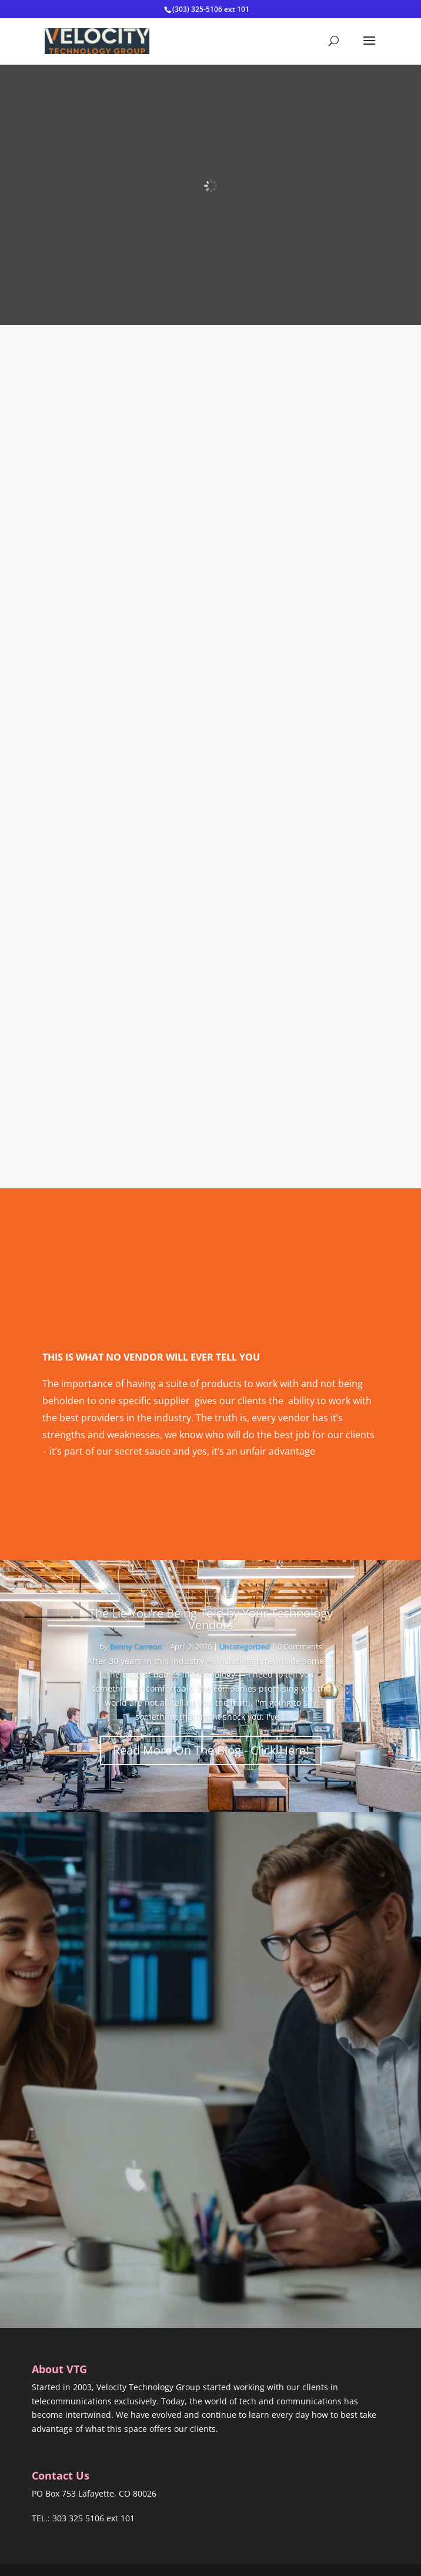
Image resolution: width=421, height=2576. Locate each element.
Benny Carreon (136, 1646)
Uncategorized (244, 1646)
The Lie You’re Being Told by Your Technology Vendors (211, 1619)
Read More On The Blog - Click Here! (211, 1750)
